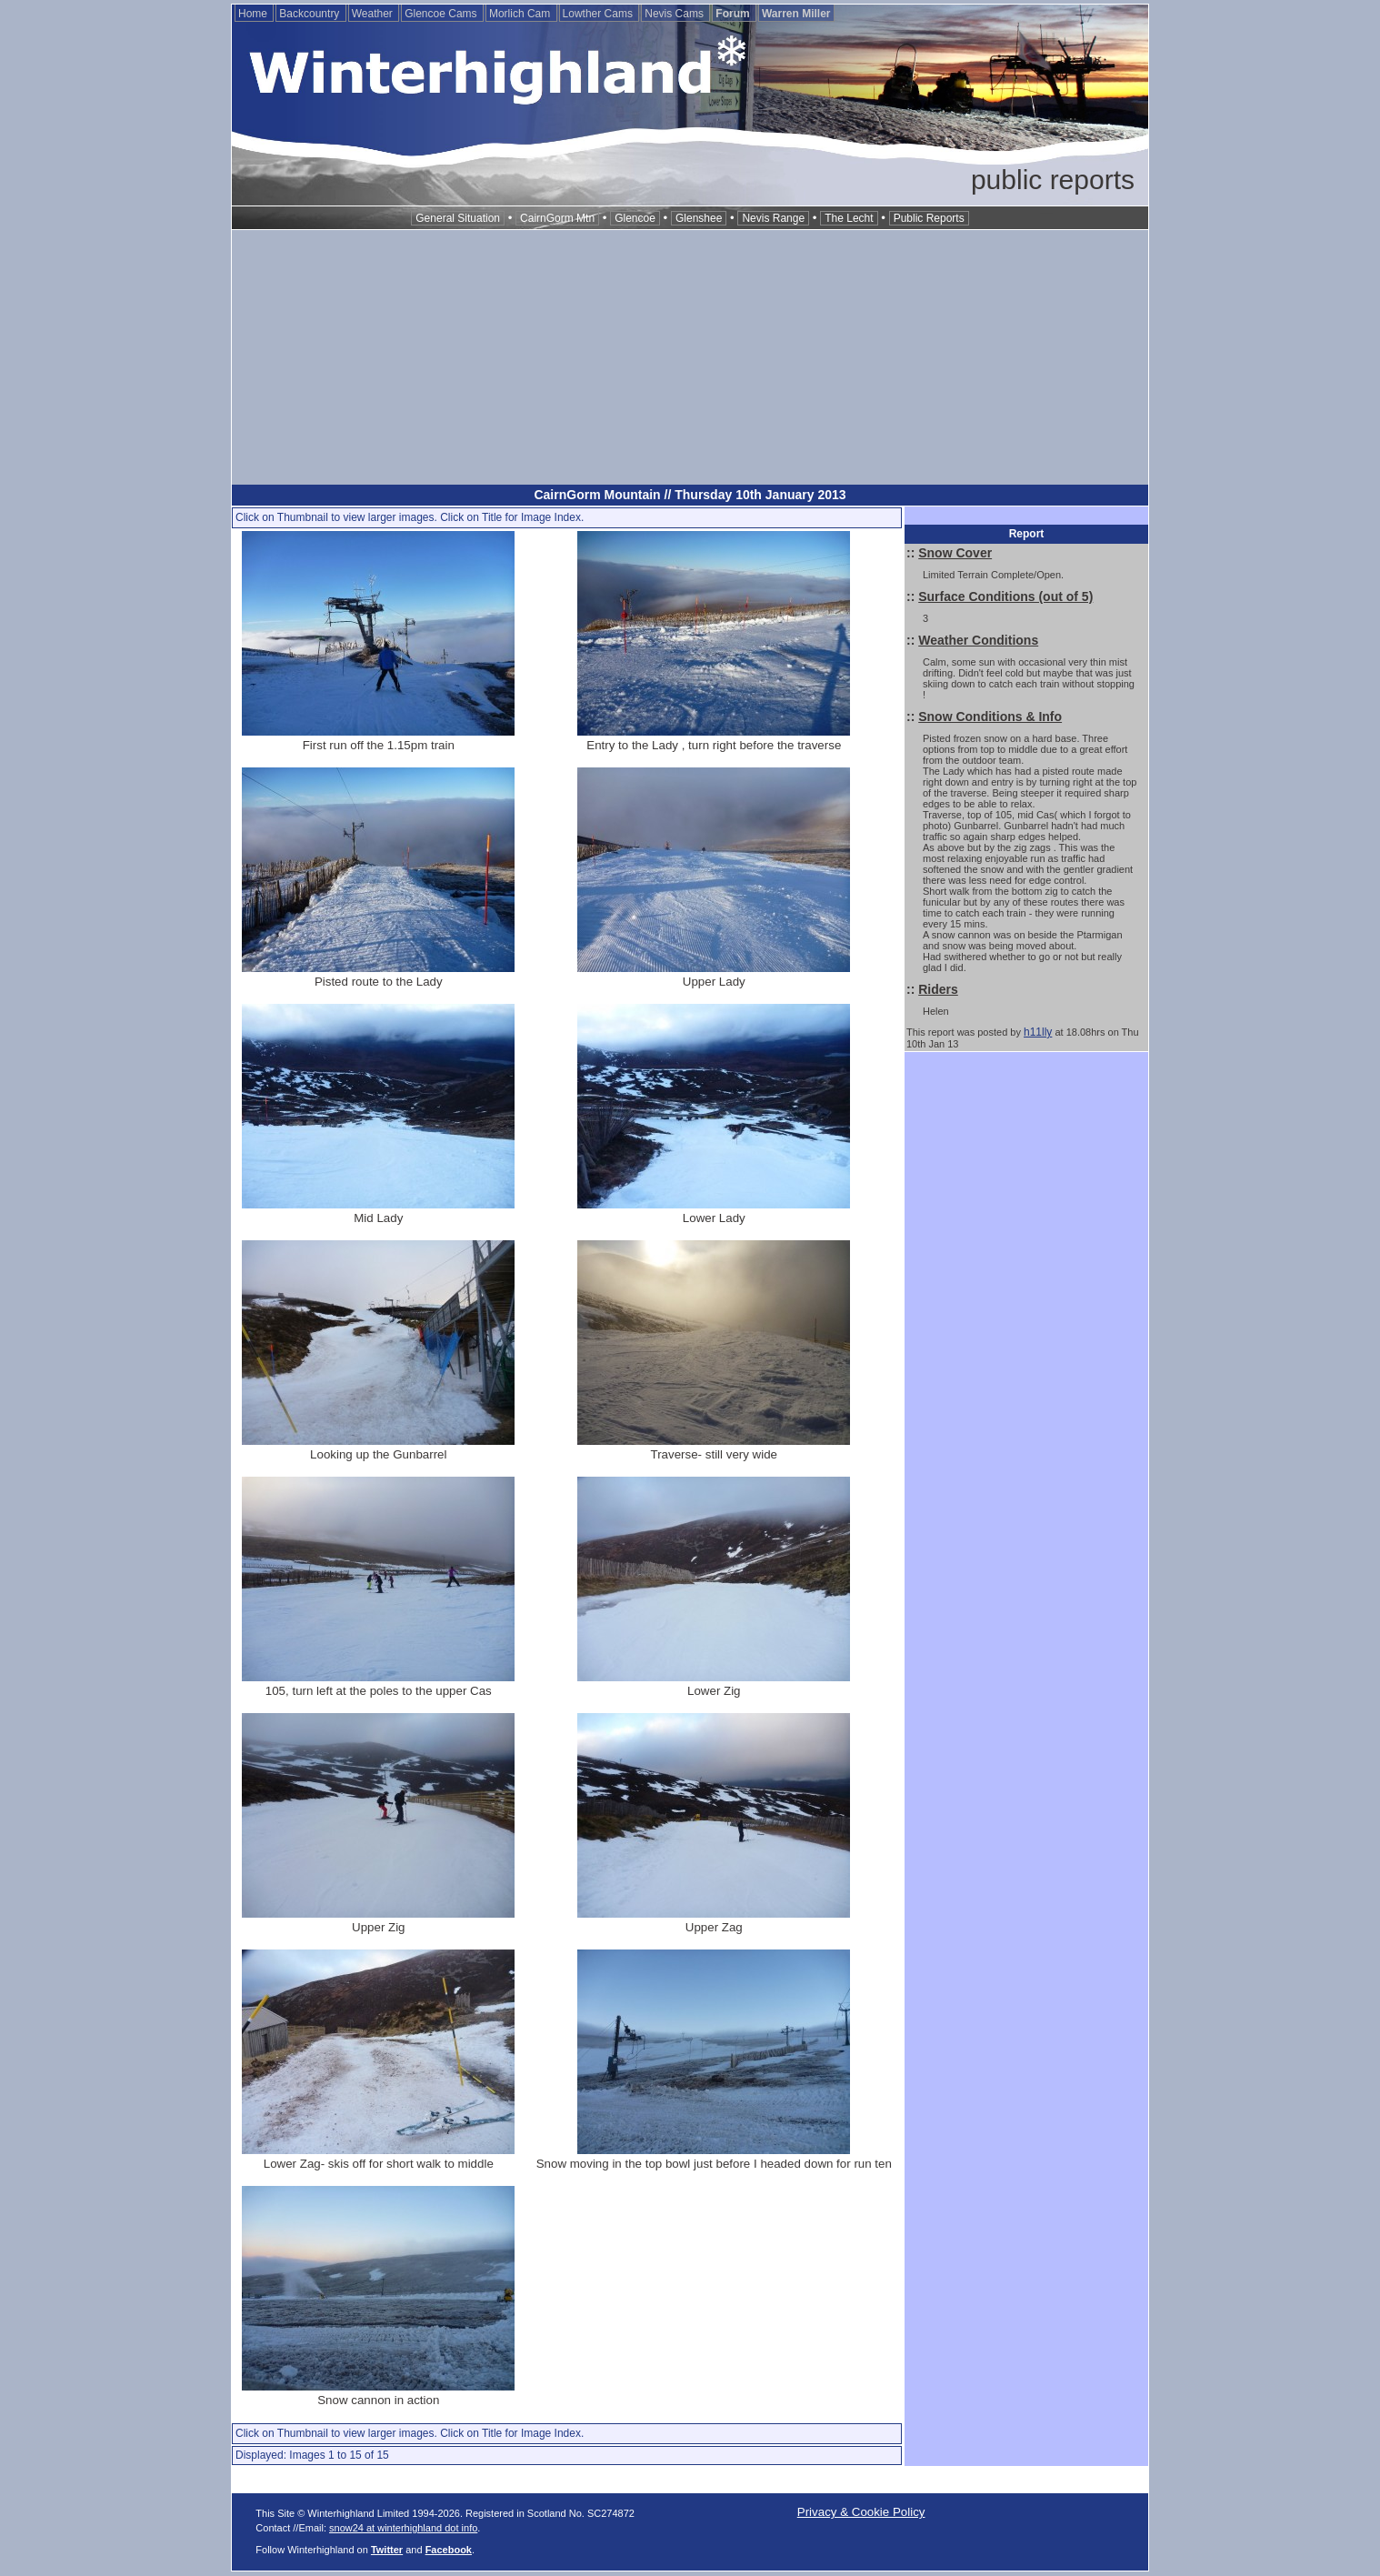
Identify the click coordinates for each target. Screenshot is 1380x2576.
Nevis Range (773, 218)
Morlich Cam (521, 13)
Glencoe (635, 218)
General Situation (457, 218)
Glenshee (698, 218)
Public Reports (929, 218)
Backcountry (310, 13)
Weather (373, 13)
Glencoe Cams (442, 13)
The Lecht (849, 218)
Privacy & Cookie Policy (861, 2512)
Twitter (387, 2549)
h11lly (1038, 1032)
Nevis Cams (675, 13)
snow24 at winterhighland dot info (403, 2527)
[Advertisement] (690, 357)
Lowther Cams (599, 13)
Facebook (448, 2549)
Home (254, 13)
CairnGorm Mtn (557, 218)
